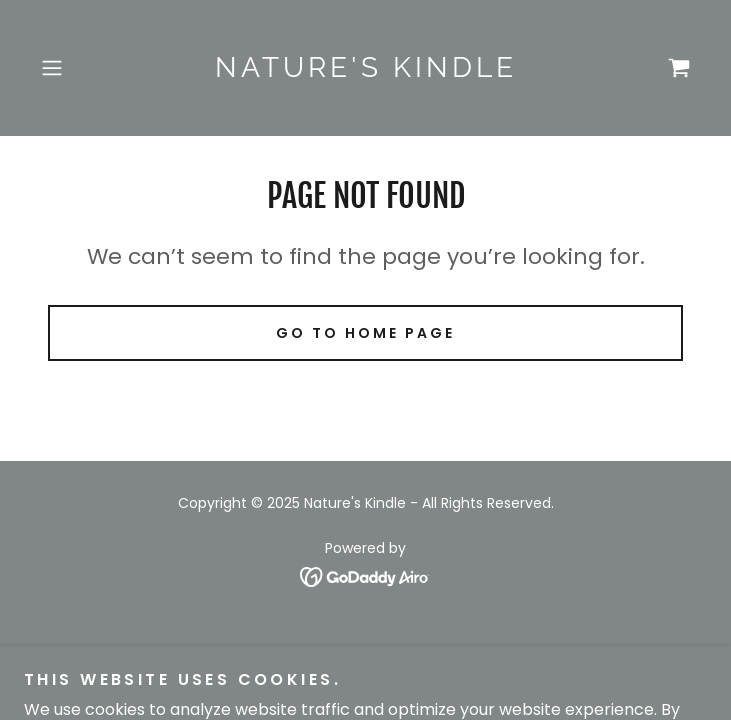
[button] (82, 68)
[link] (365, 68)
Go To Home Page (365, 333)
